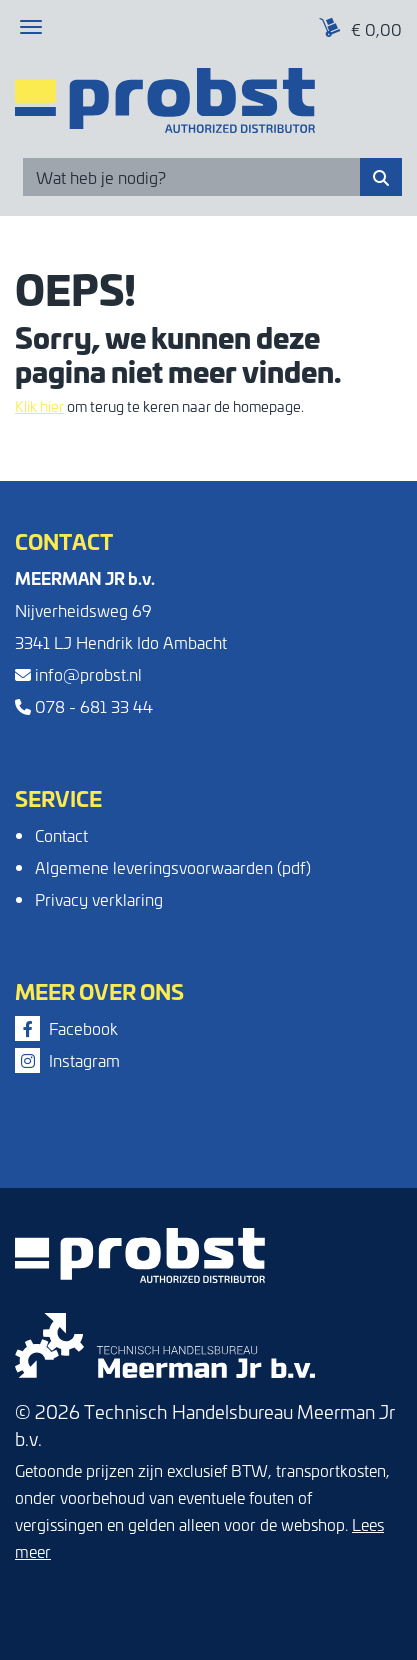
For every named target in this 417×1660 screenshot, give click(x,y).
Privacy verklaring (99, 899)
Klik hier (39, 406)
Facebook (66, 1028)
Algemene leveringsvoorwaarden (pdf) (173, 867)
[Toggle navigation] (31, 27)
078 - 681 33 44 (84, 706)
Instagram (67, 1060)
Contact (61, 835)
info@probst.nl (78, 674)
